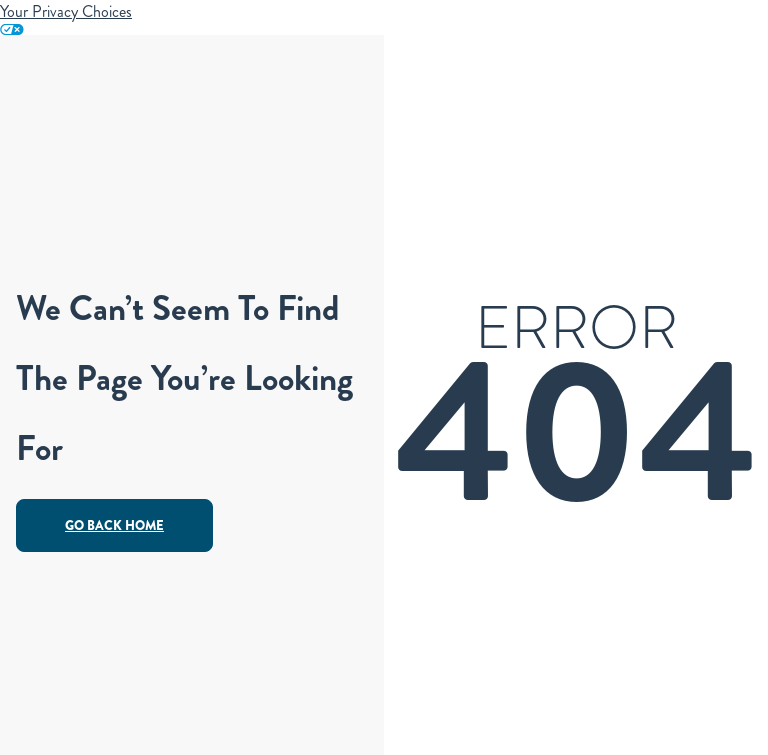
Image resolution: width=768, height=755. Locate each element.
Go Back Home (114, 525)
